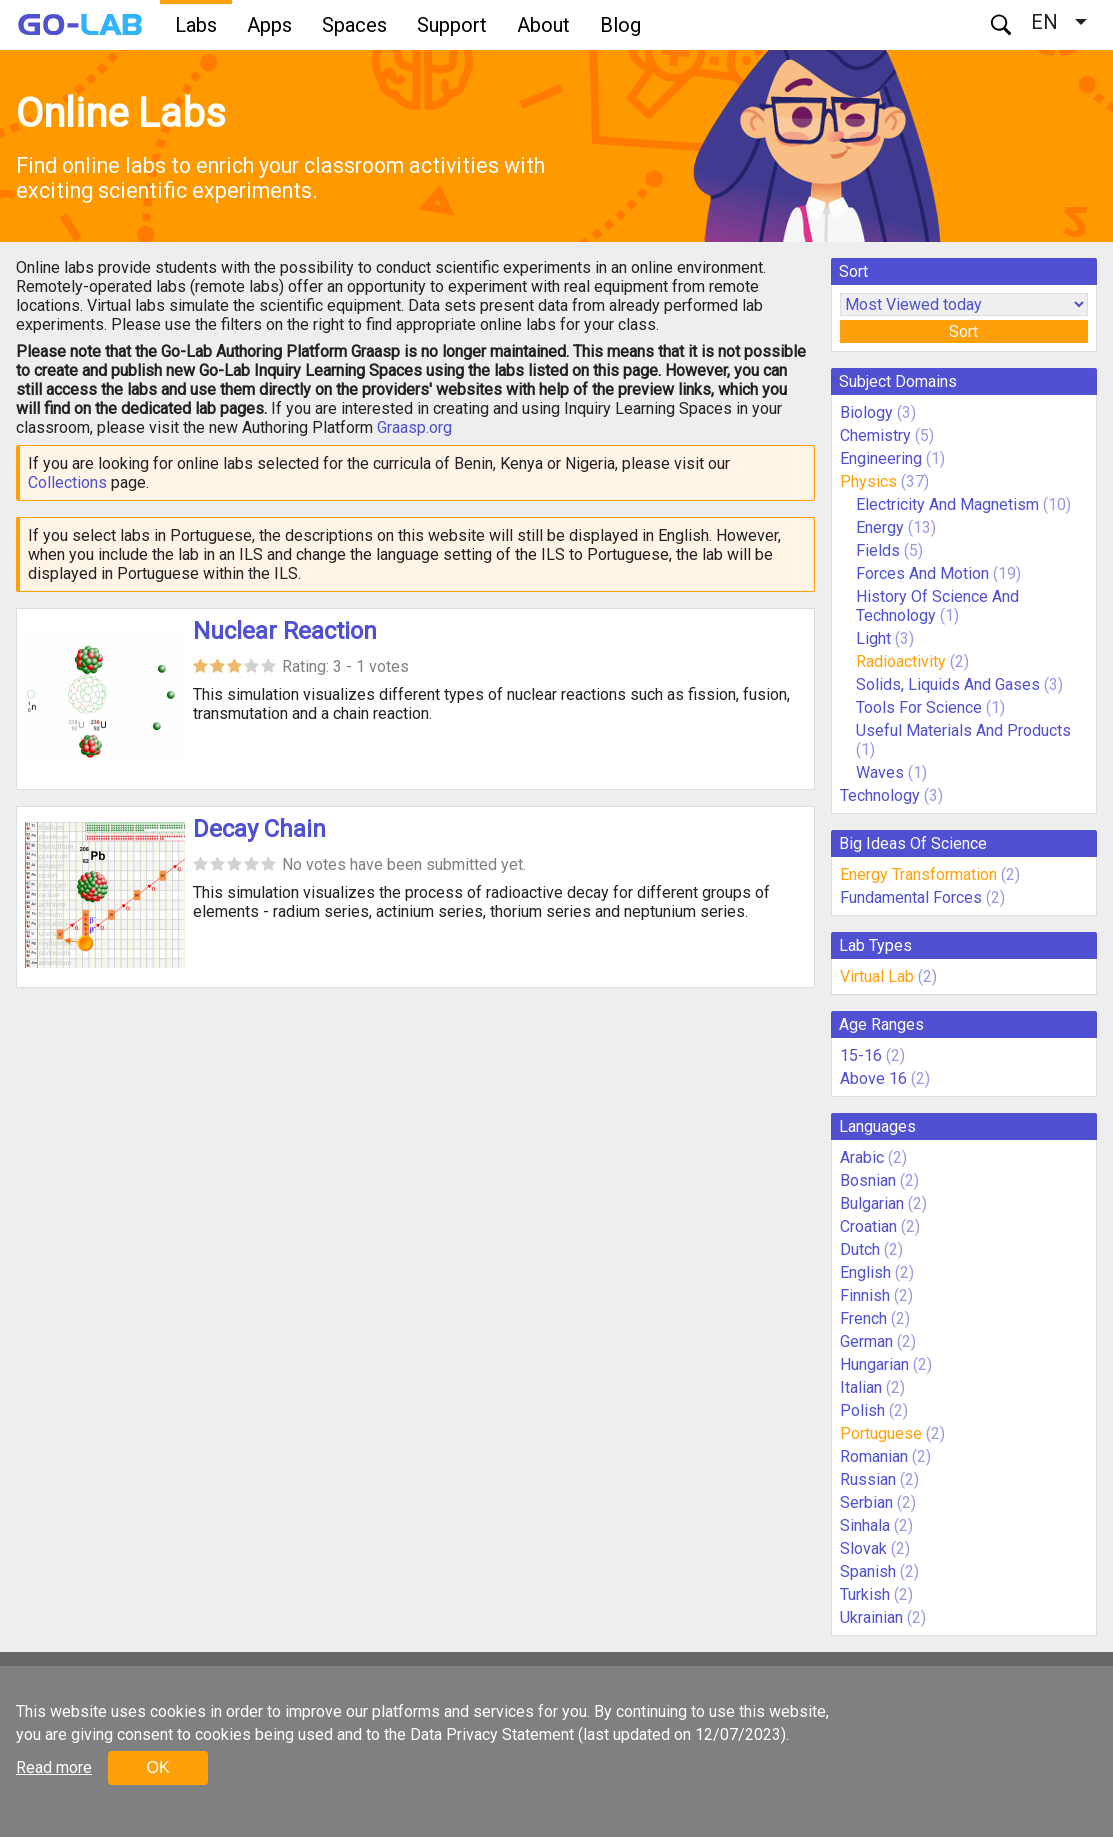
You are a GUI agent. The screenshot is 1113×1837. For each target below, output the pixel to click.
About (543, 25)
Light (873, 638)
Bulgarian (872, 1203)
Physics (868, 481)
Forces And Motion (922, 573)
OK (157, 1767)
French (863, 1318)
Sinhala (865, 1525)
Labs (196, 25)
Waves (882, 772)
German (866, 1341)
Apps (269, 25)
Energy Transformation (918, 874)
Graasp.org (414, 427)
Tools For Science (919, 707)
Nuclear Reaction (285, 631)
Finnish (865, 1295)
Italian (861, 1387)
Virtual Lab (877, 976)
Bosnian (868, 1180)
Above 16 (873, 1078)
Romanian (874, 1456)
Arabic (862, 1157)
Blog (620, 25)
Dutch (860, 1249)
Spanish (868, 1571)
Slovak (863, 1548)
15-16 (861, 1055)
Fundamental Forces (911, 897)
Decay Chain (259, 829)
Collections (67, 482)
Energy (880, 527)
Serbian (866, 1502)
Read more (54, 1767)
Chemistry (875, 435)
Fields (878, 550)
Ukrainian (871, 1617)
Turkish (865, 1594)
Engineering (881, 458)
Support (452, 25)
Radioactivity (901, 661)
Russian (868, 1479)
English (865, 1272)
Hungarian (874, 1364)
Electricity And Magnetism (947, 504)
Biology (866, 412)
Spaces (354, 25)
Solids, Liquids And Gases (948, 684)
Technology (880, 795)
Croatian (868, 1226)
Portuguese (881, 1433)
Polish (862, 1410)
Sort (963, 331)
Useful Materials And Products (963, 730)
